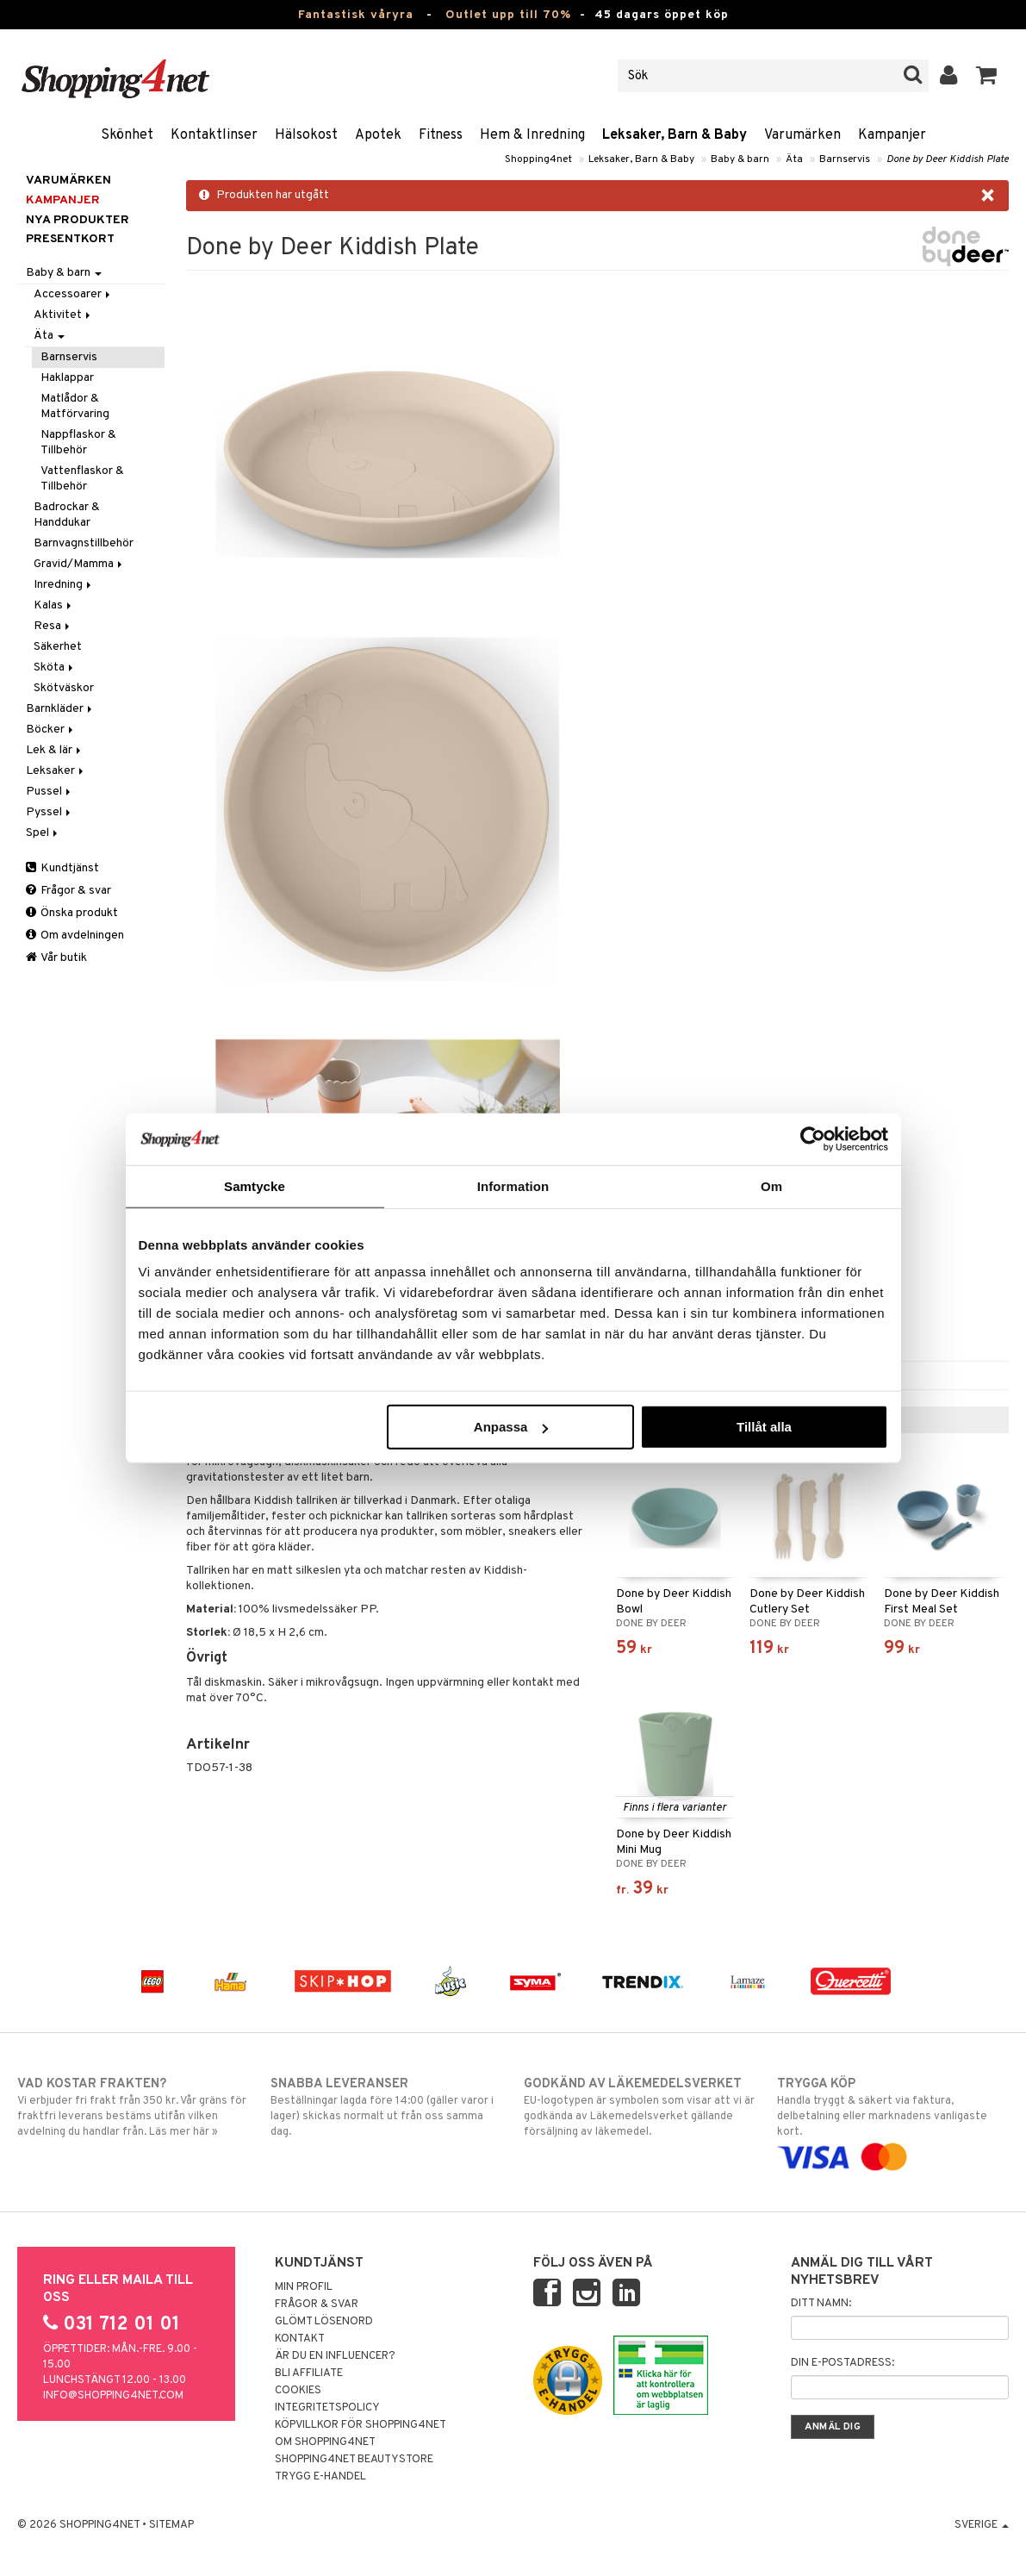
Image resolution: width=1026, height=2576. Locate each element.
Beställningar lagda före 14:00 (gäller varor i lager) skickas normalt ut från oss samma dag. (386, 2107)
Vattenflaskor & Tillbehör (82, 479)
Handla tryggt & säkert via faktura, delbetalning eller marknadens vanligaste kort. (893, 2120)
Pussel (49, 791)
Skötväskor (64, 688)
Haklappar (67, 378)
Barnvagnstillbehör (84, 543)
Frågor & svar (68, 890)
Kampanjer (892, 135)
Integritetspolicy (327, 2408)
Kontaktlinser (214, 135)
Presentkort (70, 239)
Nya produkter (77, 220)
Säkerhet (58, 646)
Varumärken (802, 135)
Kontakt (300, 2339)
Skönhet (127, 135)
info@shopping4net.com (113, 2396)
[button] (986, 75)
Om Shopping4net (325, 2442)
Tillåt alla (764, 1426)
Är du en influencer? (335, 2356)
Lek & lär (55, 750)
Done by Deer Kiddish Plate (947, 159)
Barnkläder (60, 709)
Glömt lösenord (324, 2322)
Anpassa (511, 1426)
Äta (794, 159)
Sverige (981, 2525)
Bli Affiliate (309, 2373)
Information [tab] (513, 1185)
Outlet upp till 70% (508, 15)
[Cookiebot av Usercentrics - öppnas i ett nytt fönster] (812, 1138)
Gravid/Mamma (79, 564)
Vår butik (56, 958)
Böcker (51, 729)
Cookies (298, 2391)
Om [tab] (771, 1185)
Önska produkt (72, 913)
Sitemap (171, 2525)
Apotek (378, 135)
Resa (53, 626)
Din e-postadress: (842, 2363)
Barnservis (844, 159)
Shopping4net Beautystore (354, 2460)
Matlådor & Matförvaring (74, 406)
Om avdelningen (75, 935)
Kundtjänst (62, 868)
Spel (43, 833)
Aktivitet (63, 315)
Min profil (304, 2287)
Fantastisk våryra (356, 15)
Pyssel (49, 812)
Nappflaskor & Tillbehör (78, 442)
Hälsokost (306, 135)
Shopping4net (538, 159)
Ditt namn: (821, 2304)
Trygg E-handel (320, 2477)
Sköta (55, 667)
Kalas (54, 605)
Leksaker (56, 771)
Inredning (64, 584)
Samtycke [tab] (254, 1185)
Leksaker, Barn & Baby (674, 135)
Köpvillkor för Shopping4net (360, 2425)
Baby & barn (740, 159)
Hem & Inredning (532, 135)
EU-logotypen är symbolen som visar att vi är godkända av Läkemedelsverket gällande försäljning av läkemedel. (640, 2107)
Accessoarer (73, 294)
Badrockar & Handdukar (67, 515)
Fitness (441, 135)
